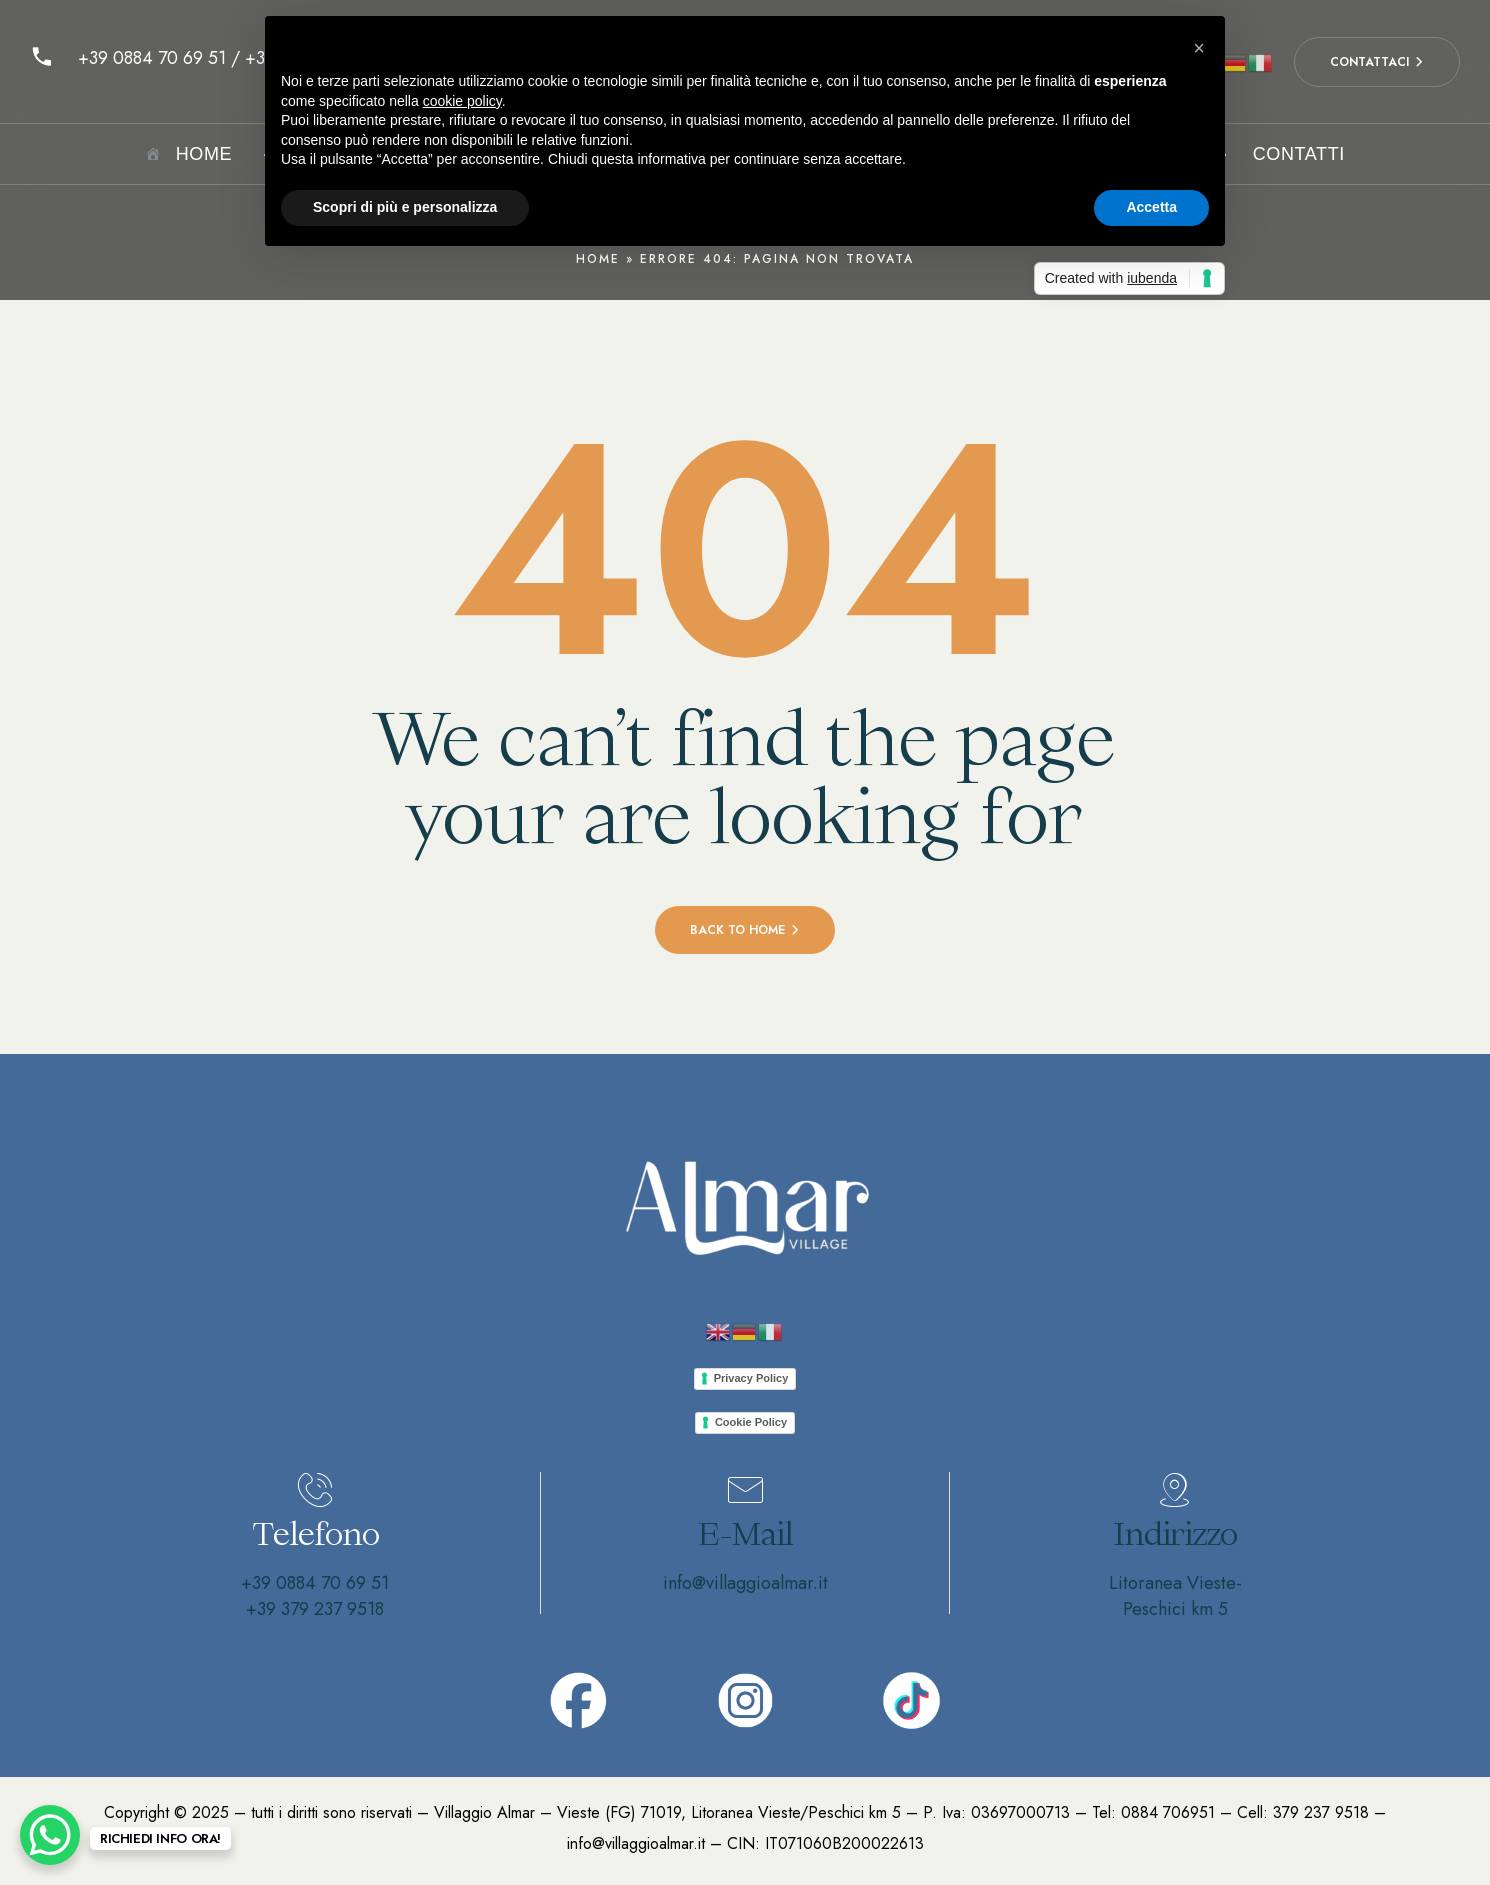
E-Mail (745, 1533)
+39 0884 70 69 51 (315, 1583)
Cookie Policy (751, 1422)
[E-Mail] (745, 1490)
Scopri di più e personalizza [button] (405, 207)
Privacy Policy (751, 1378)
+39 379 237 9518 (315, 1609)
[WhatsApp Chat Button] (50, 1835)
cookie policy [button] (462, 101)
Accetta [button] (1151, 207)
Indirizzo (1175, 1533)
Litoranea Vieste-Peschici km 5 (1175, 1596)
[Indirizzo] (1175, 1490)
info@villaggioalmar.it (745, 1583)
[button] (1199, 48)
